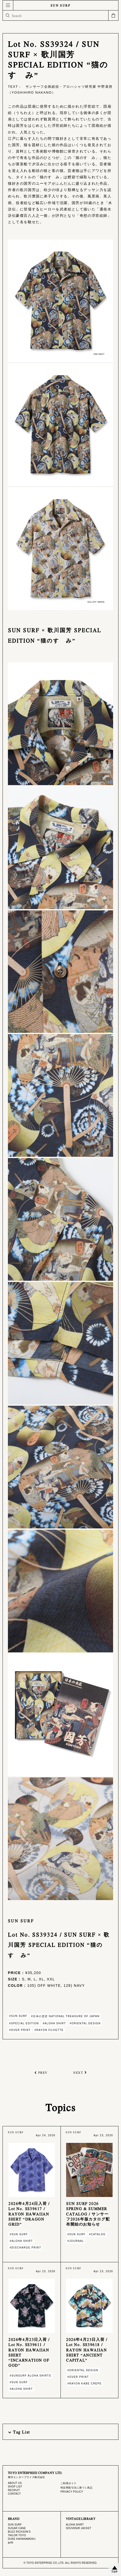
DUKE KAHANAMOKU (21, 2538)
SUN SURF (60, 5)
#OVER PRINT (20, 2030)
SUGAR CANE (17, 2528)
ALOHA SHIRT (75, 2524)
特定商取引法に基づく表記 (76, 2487)
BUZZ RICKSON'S (19, 2531)
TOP (114, 2571)
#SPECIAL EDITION (24, 2023)
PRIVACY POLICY (71, 2491)
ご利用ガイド (68, 2483)
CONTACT (14, 2493)
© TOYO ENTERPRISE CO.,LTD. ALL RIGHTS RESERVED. (60, 2562)
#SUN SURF (18, 2016)
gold (10, 2542)
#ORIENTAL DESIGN (85, 2023)
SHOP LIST (15, 2486)
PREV (43, 2072)
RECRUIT (14, 2490)
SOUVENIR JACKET (78, 2528)
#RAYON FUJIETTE (49, 2030)
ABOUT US (15, 2483)
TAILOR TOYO (17, 2535)
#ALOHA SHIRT (54, 2023)
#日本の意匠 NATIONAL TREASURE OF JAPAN (65, 2016)
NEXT (78, 2072)
